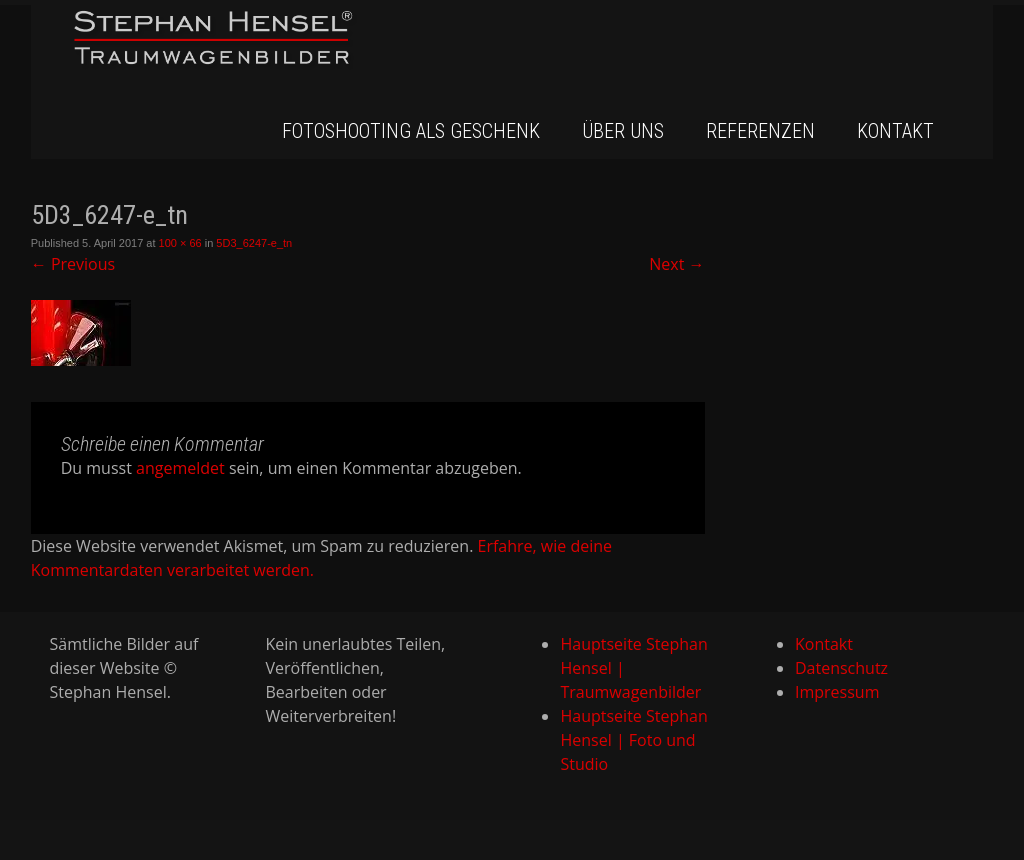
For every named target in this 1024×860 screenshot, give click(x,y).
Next (676, 264)
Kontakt (895, 131)
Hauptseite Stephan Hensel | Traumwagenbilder (633, 668)
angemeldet (180, 468)
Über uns (623, 131)
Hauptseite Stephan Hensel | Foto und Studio (633, 740)
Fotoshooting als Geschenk (411, 131)
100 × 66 (180, 243)
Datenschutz (841, 668)
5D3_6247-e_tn (254, 243)
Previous (73, 264)
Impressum (837, 692)
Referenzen (760, 131)
